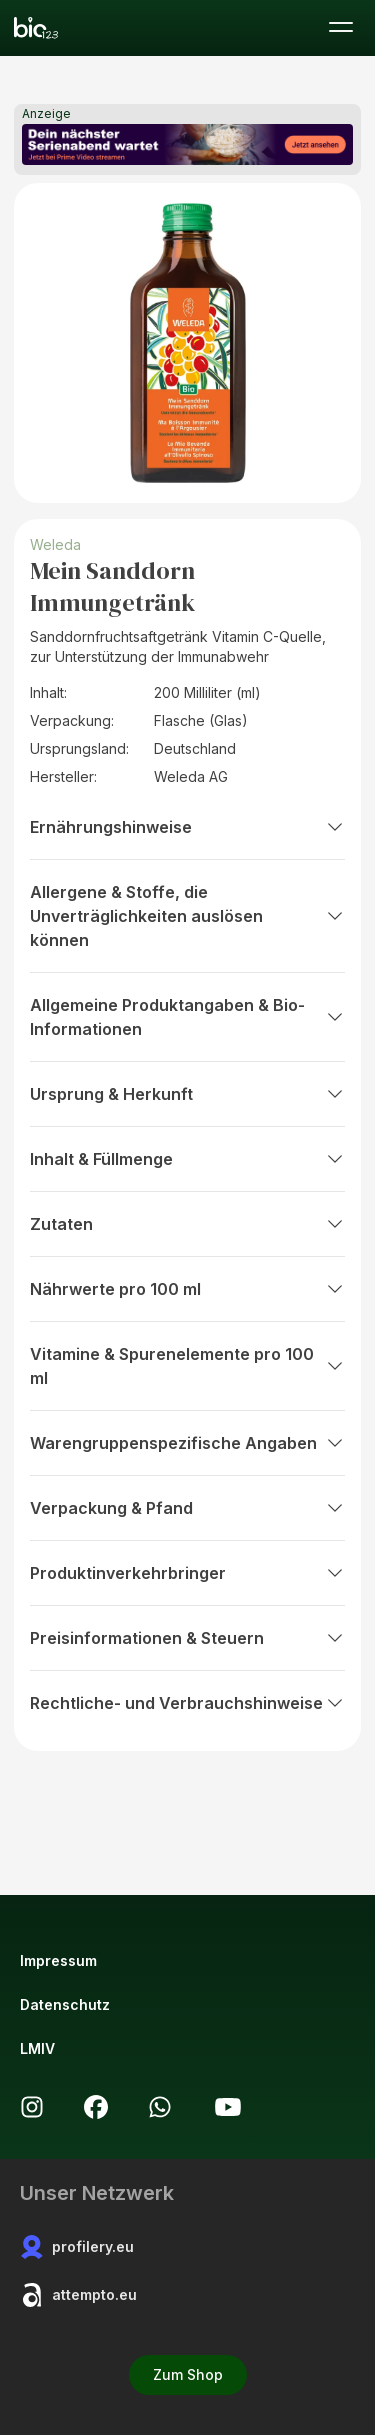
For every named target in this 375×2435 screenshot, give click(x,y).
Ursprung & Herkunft (187, 1094)
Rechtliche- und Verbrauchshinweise (187, 1703)
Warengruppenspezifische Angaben (187, 1443)
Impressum (58, 1960)
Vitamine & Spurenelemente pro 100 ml (187, 1366)
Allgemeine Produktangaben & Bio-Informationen (187, 1017)
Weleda (55, 544)
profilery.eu (77, 2247)
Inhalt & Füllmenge (187, 1159)
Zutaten (187, 1224)
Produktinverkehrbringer (187, 1573)
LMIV (37, 2048)
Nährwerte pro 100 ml (187, 1289)
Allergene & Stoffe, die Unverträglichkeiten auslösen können (187, 916)
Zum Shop (188, 2374)
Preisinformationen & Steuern (187, 1638)
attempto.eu (78, 2295)
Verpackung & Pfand (187, 1508)
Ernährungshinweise (187, 827)
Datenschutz (65, 2004)
